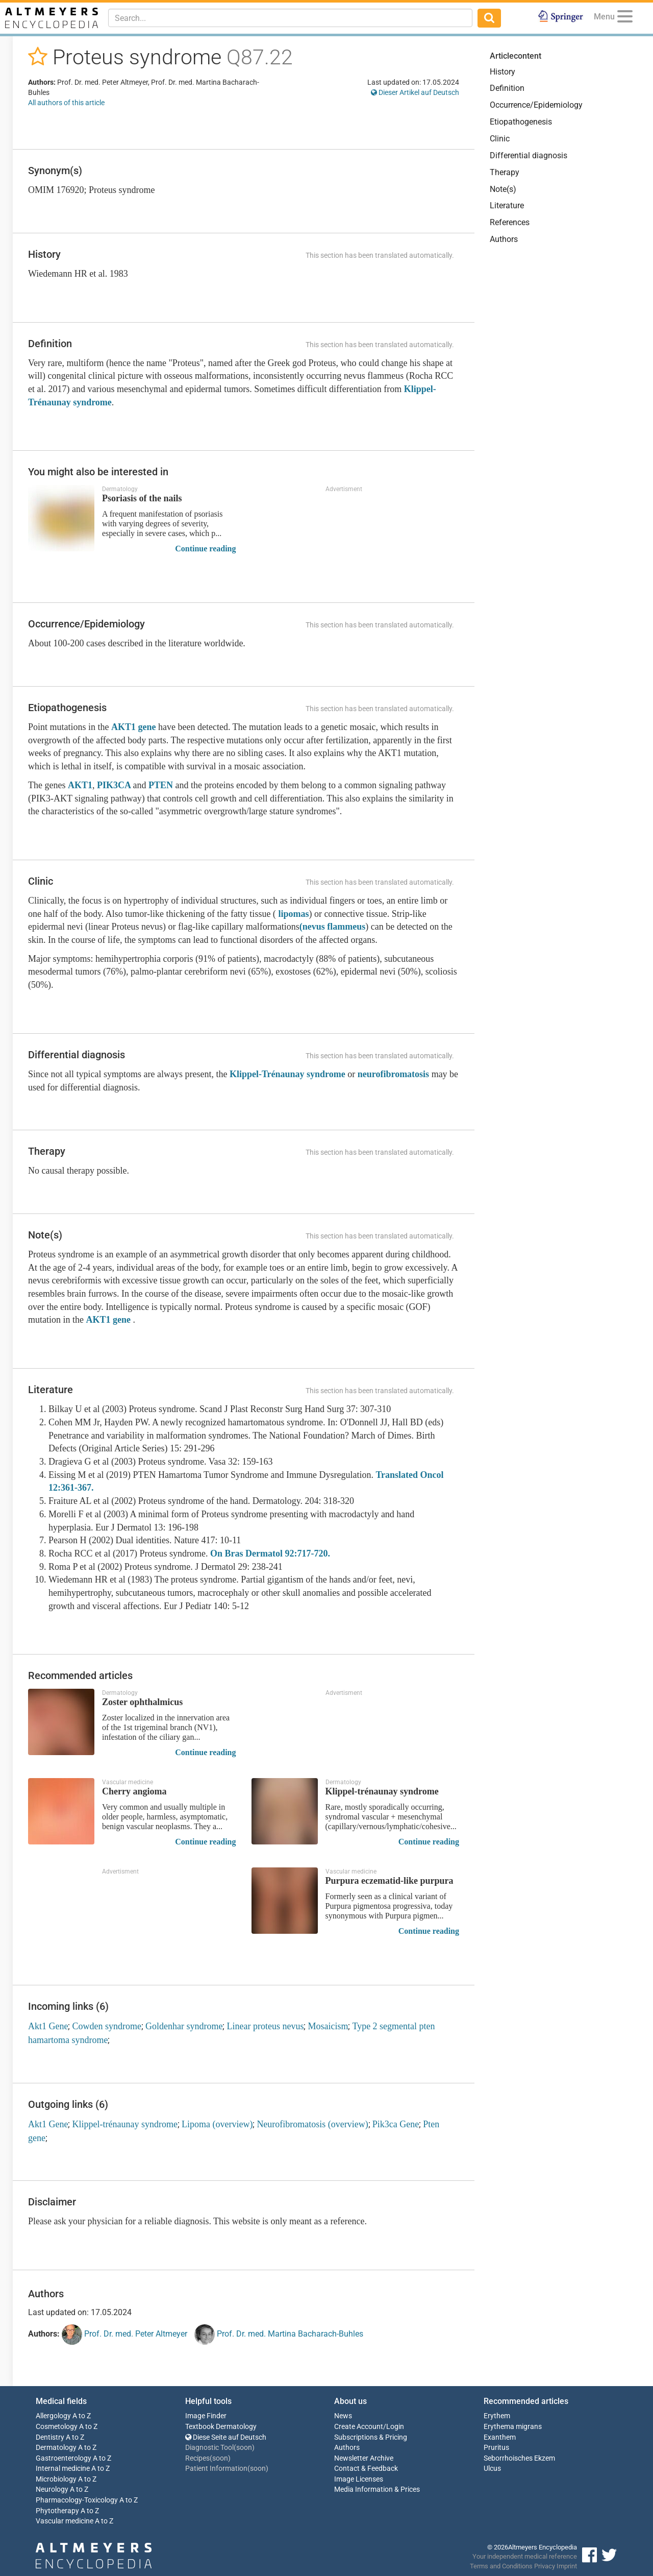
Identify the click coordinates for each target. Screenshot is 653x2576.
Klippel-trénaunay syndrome (124, 2124)
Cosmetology (57, 2426)
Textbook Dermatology (221, 2426)
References (510, 222)
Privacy (544, 2566)
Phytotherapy (57, 2511)
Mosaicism (328, 2026)
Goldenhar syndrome (183, 2026)
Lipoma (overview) (217, 2124)
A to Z (81, 2416)
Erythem (497, 2416)
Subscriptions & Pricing (370, 2437)
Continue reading (205, 548)
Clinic (500, 138)
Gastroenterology (63, 2458)
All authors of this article (66, 103)
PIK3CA (115, 785)
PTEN (160, 785)
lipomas (293, 914)
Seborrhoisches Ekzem (519, 2458)
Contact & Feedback (366, 2468)
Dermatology (56, 2447)
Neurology (52, 2489)
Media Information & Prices (377, 2489)
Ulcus (492, 2468)
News (343, 2416)
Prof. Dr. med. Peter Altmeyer (124, 2334)
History (502, 72)
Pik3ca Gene (395, 2124)
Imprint (567, 2566)
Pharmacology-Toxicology (77, 2500)
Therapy (504, 172)
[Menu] (625, 18)
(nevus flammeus (332, 926)
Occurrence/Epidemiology (536, 105)
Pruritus (496, 2447)
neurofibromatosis (393, 1074)
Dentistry (50, 2437)
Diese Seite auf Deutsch (225, 2437)
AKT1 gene (133, 727)
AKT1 (80, 785)
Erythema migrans (513, 2426)
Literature (507, 205)
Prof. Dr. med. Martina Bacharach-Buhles (278, 2334)
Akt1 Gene (48, 2026)
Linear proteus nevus (265, 2026)
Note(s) (503, 189)
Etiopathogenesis (521, 122)
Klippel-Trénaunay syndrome (287, 1074)
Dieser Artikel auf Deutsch (415, 92)
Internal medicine (63, 2468)
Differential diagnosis (528, 155)
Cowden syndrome (106, 2026)
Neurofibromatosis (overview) (312, 2124)
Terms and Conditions (501, 2566)
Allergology (53, 2416)
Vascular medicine (64, 2521)
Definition (507, 88)
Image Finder (206, 2416)
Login (395, 2426)
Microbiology (56, 2479)
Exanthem (500, 2437)
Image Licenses (358, 2479)
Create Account (358, 2426)
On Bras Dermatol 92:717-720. (270, 1553)
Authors (504, 239)
